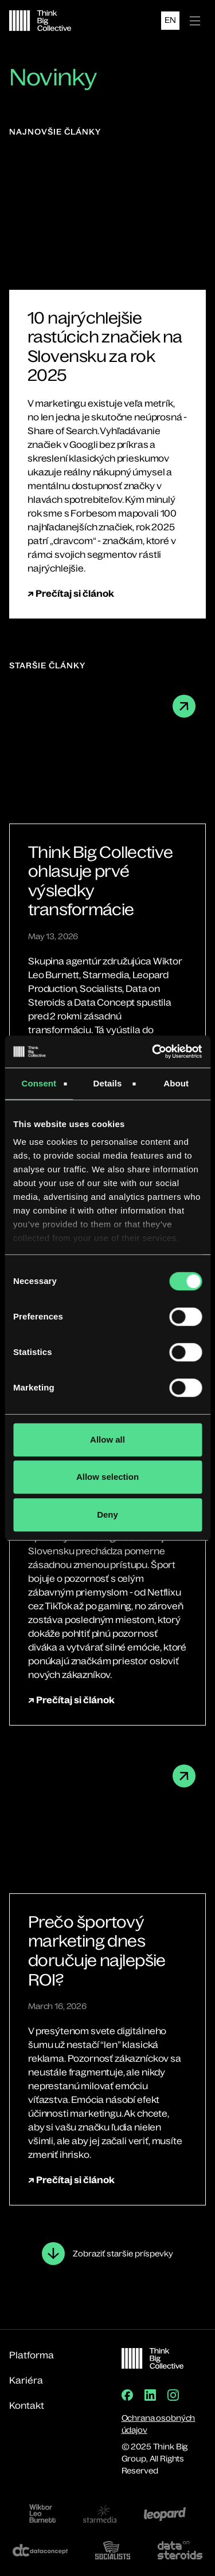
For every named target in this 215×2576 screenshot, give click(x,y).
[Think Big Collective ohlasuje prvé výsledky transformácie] (107, 880)
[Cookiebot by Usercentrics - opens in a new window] (153, 1051)
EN (170, 20)
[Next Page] (107, 2253)
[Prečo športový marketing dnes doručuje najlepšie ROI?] (107, 1950)
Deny (107, 1514)
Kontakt (26, 2405)
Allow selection (107, 1477)
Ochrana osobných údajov (159, 2424)
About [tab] (176, 1083)
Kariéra (26, 2380)
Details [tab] (107, 1083)
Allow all (107, 1439)
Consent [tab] (38, 1083)
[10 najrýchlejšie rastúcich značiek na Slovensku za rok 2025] (107, 346)
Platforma (31, 2355)
